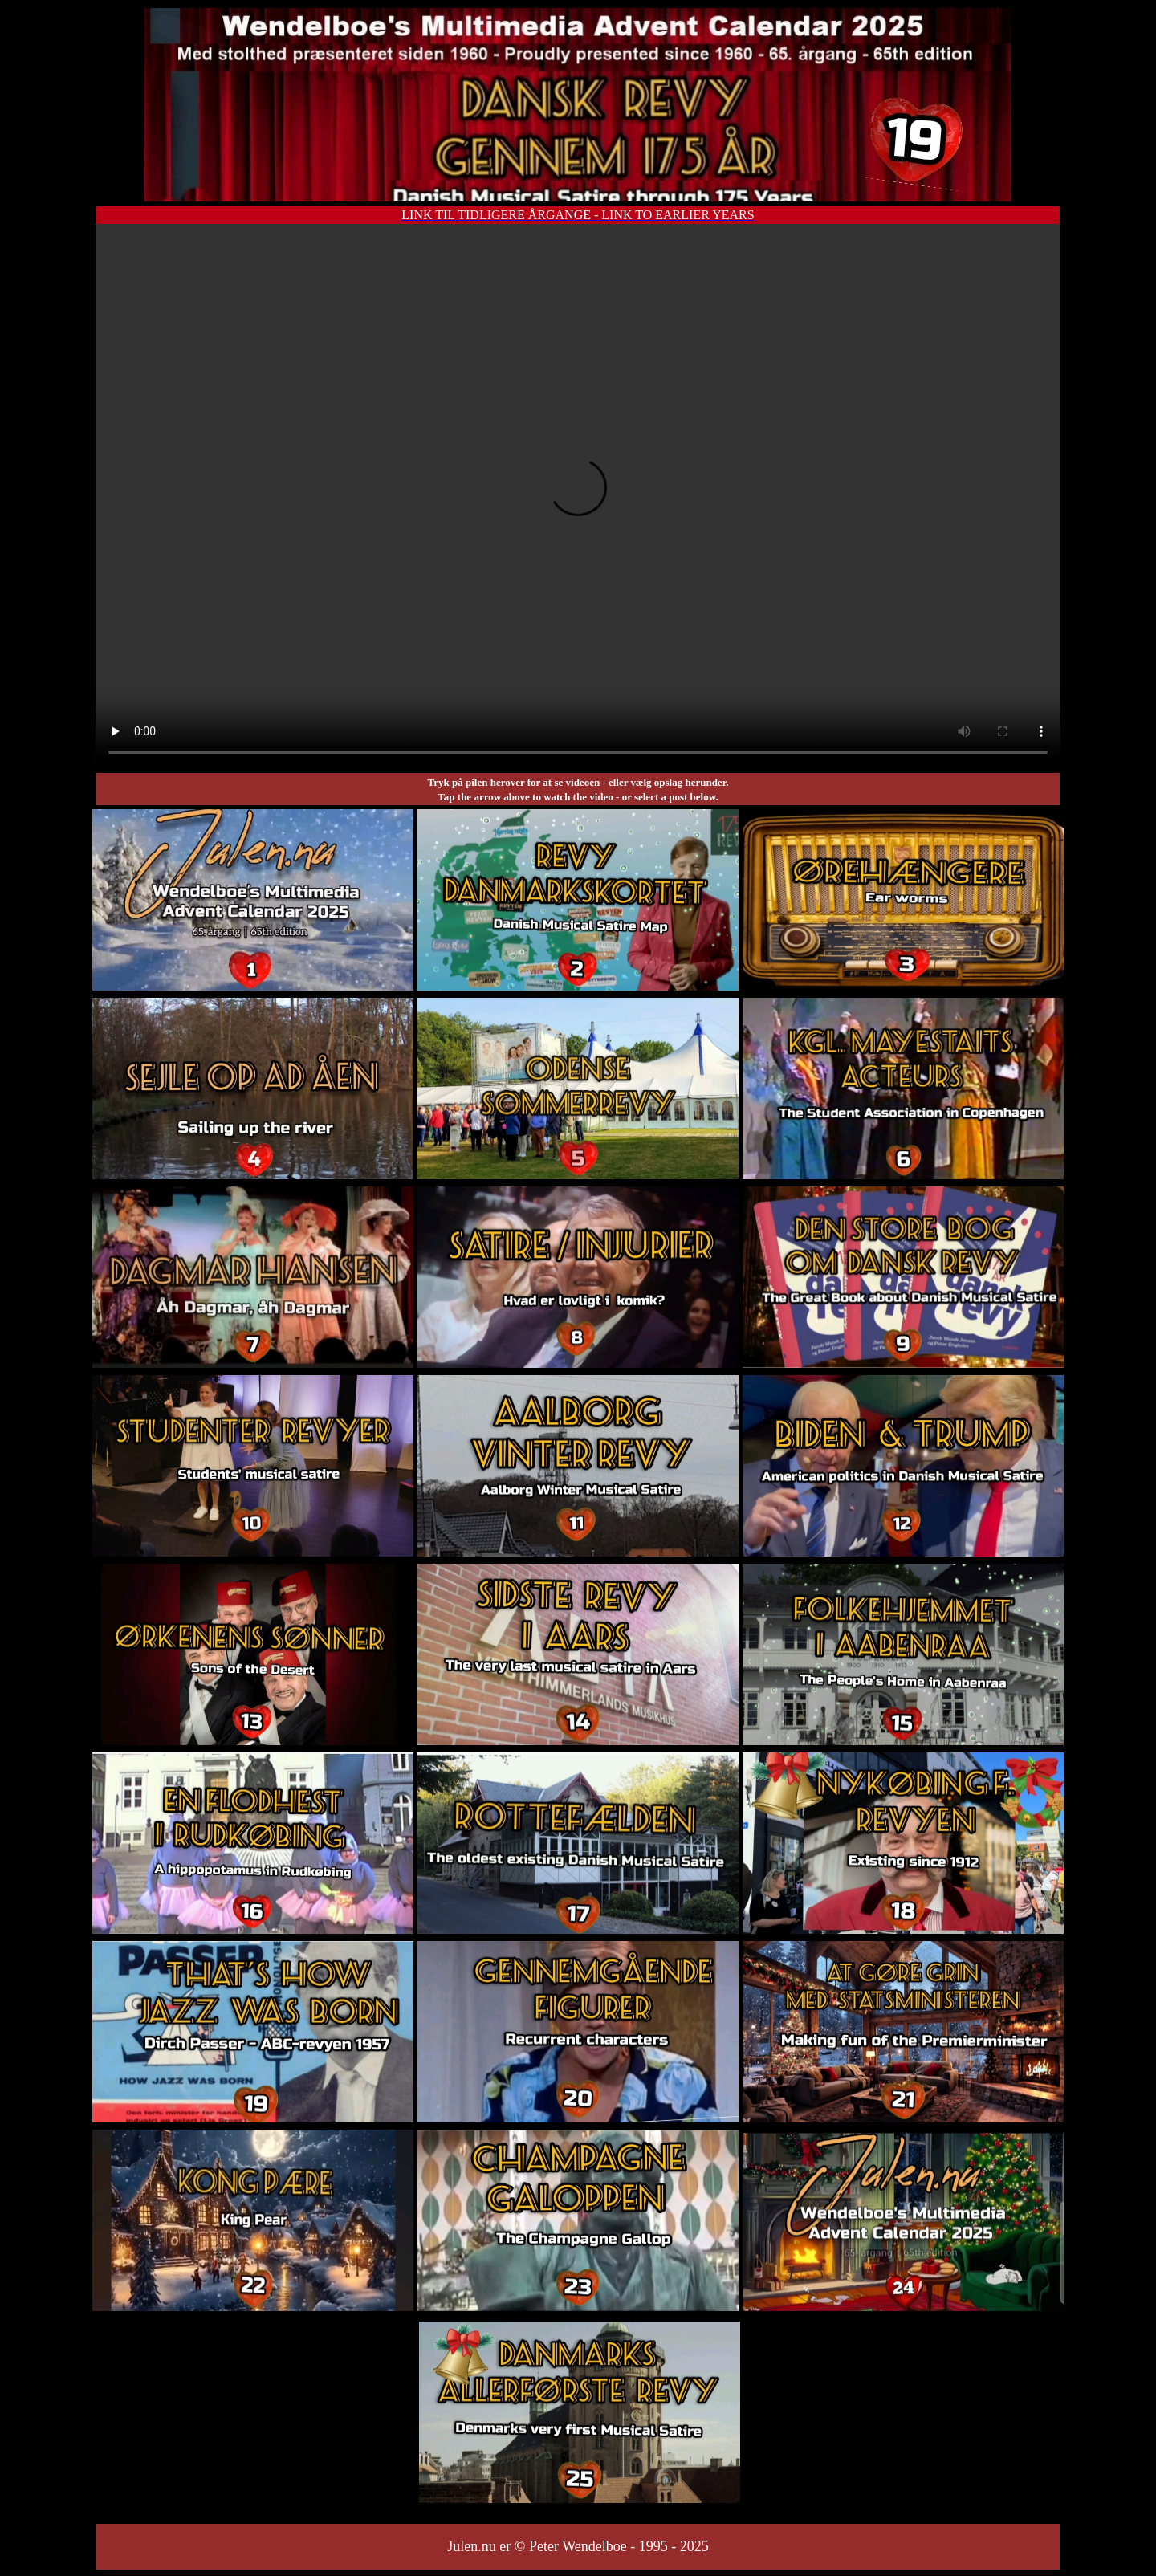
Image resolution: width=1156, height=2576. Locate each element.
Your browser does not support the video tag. (578, 497)
